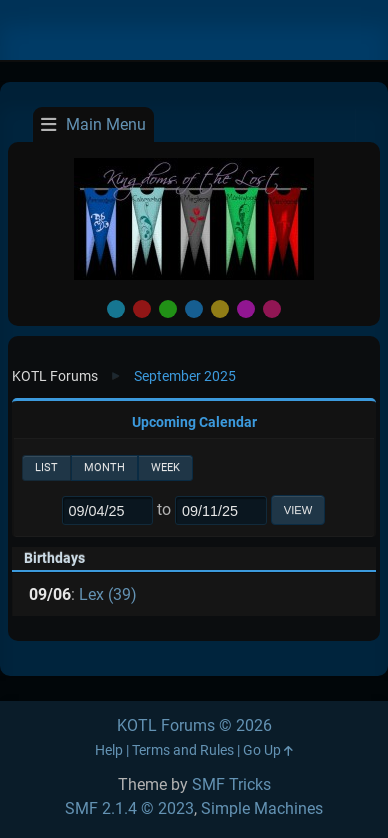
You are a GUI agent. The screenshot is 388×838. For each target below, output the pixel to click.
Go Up (268, 750)
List (46, 467)
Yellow (220, 309)
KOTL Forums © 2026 (194, 725)
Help (109, 750)
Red (142, 309)
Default (116, 309)
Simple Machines (262, 808)
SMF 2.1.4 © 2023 (129, 808)
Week (165, 467)
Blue (194, 309)
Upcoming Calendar (194, 422)
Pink (272, 309)
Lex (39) (108, 594)
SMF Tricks (231, 784)
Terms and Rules (183, 750)
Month (104, 467)
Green (168, 309)
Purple (246, 309)
